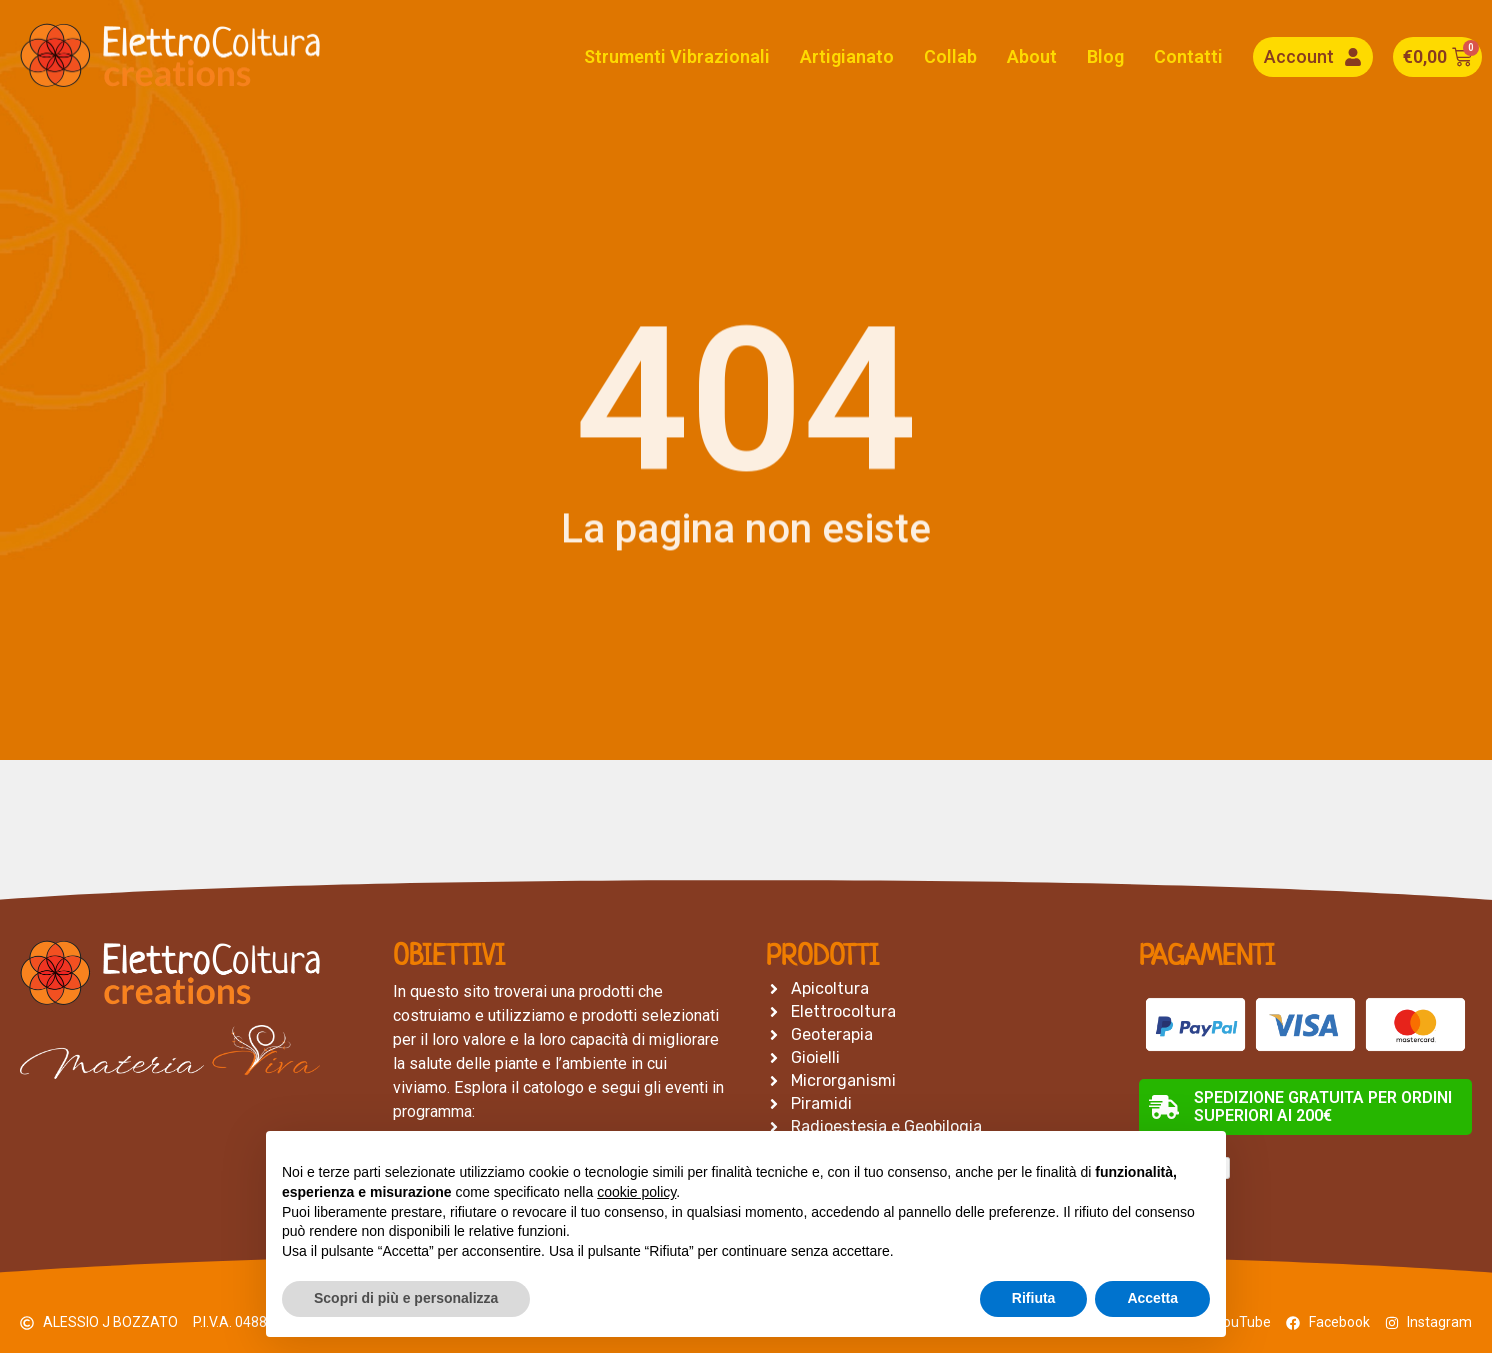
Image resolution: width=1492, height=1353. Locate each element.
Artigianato (847, 56)
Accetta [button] (1152, 1298)
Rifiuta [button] (1034, 1298)
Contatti (1188, 56)
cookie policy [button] (636, 1192)
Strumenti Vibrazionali (677, 56)
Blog (1105, 56)
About (1032, 56)
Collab (950, 56)
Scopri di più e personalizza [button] (406, 1298)
